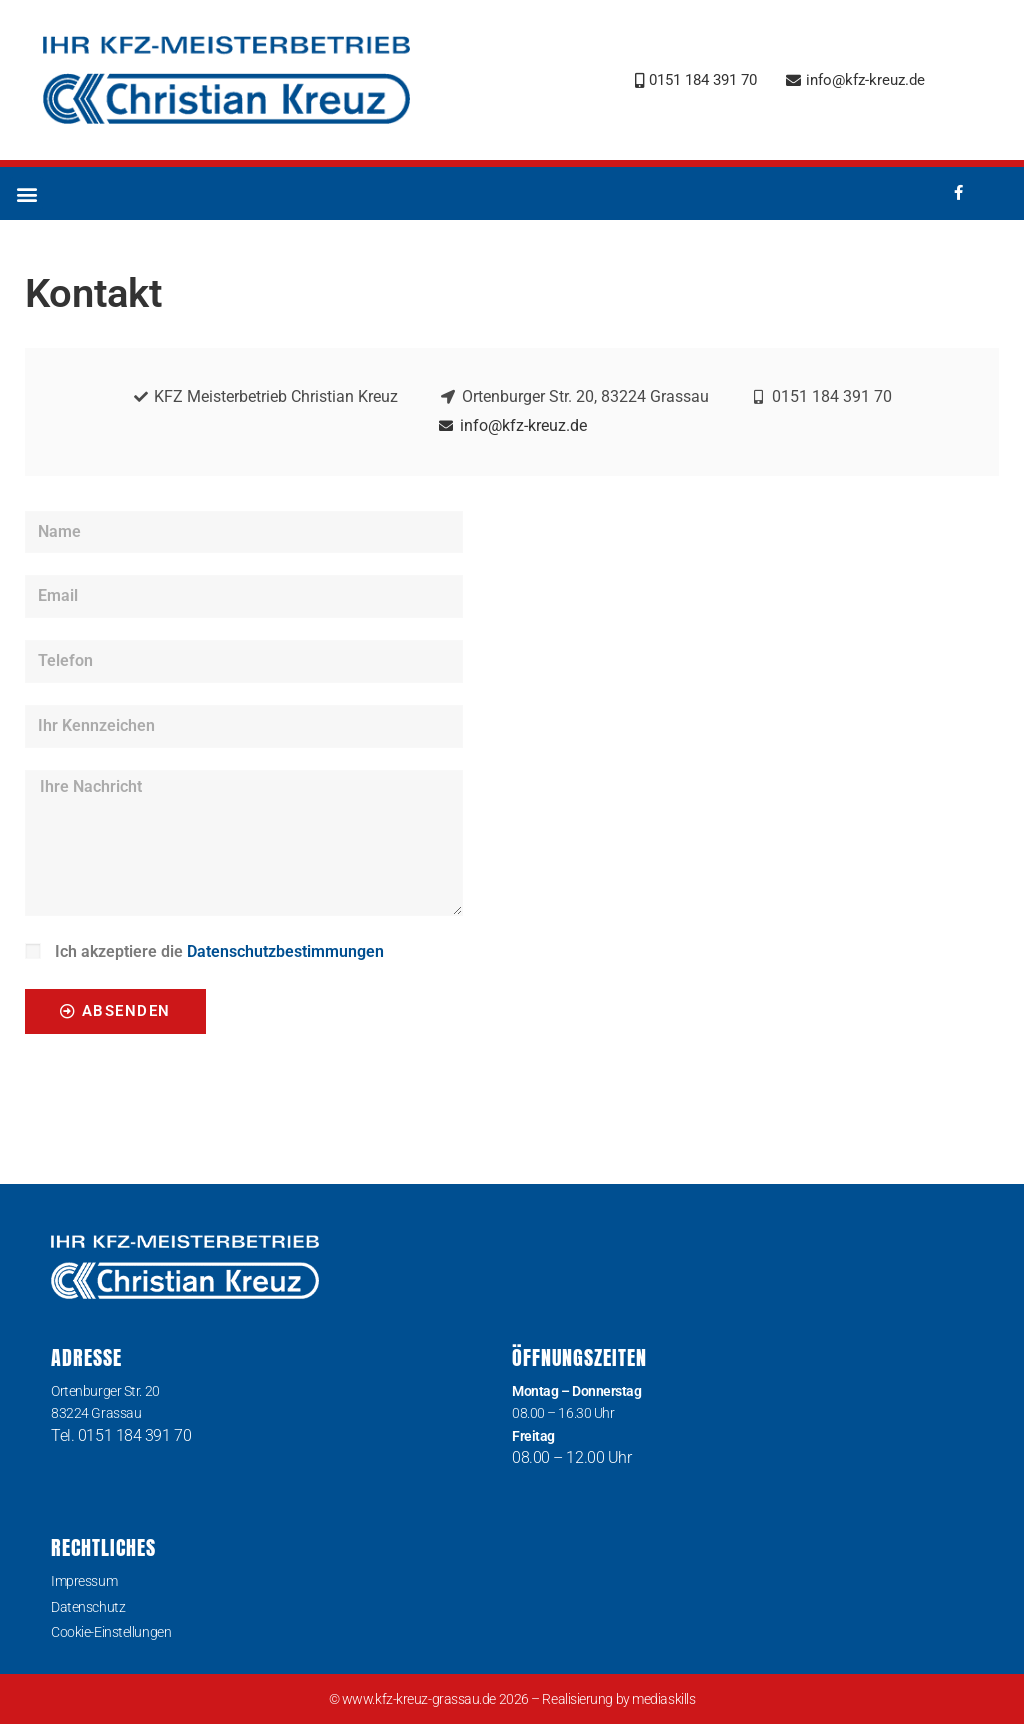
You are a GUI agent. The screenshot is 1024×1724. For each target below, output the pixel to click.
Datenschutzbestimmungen (285, 951)
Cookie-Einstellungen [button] (111, 1632)
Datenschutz (88, 1607)
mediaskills (663, 1699)
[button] (26, 193)
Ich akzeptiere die (219, 951)
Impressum (84, 1581)
